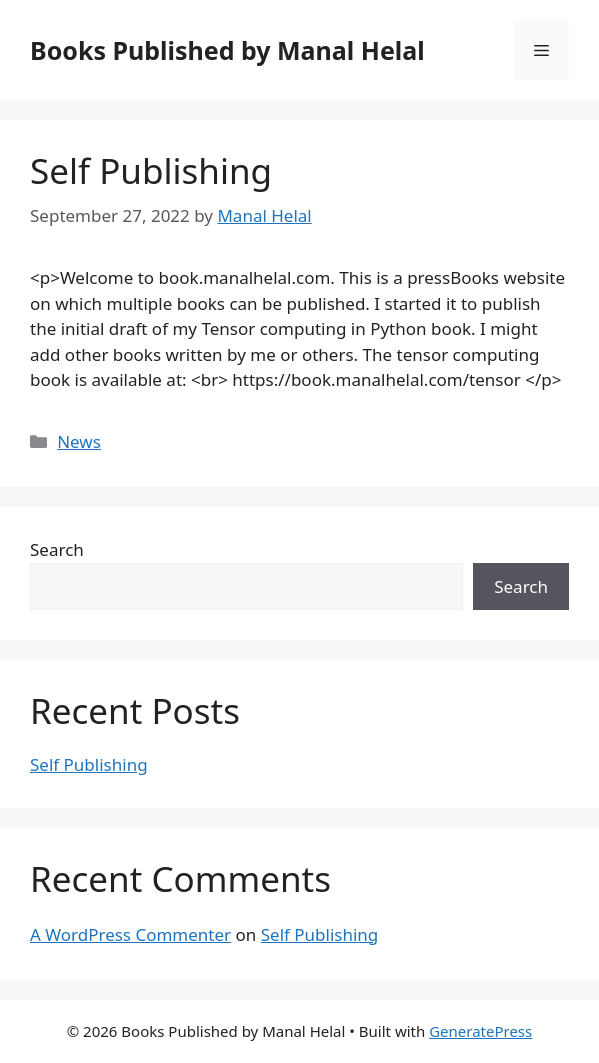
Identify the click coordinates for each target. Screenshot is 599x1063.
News (79, 441)
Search (57, 549)
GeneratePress (480, 1031)
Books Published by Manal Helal (227, 50)
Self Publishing (151, 170)
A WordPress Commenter (130, 934)
